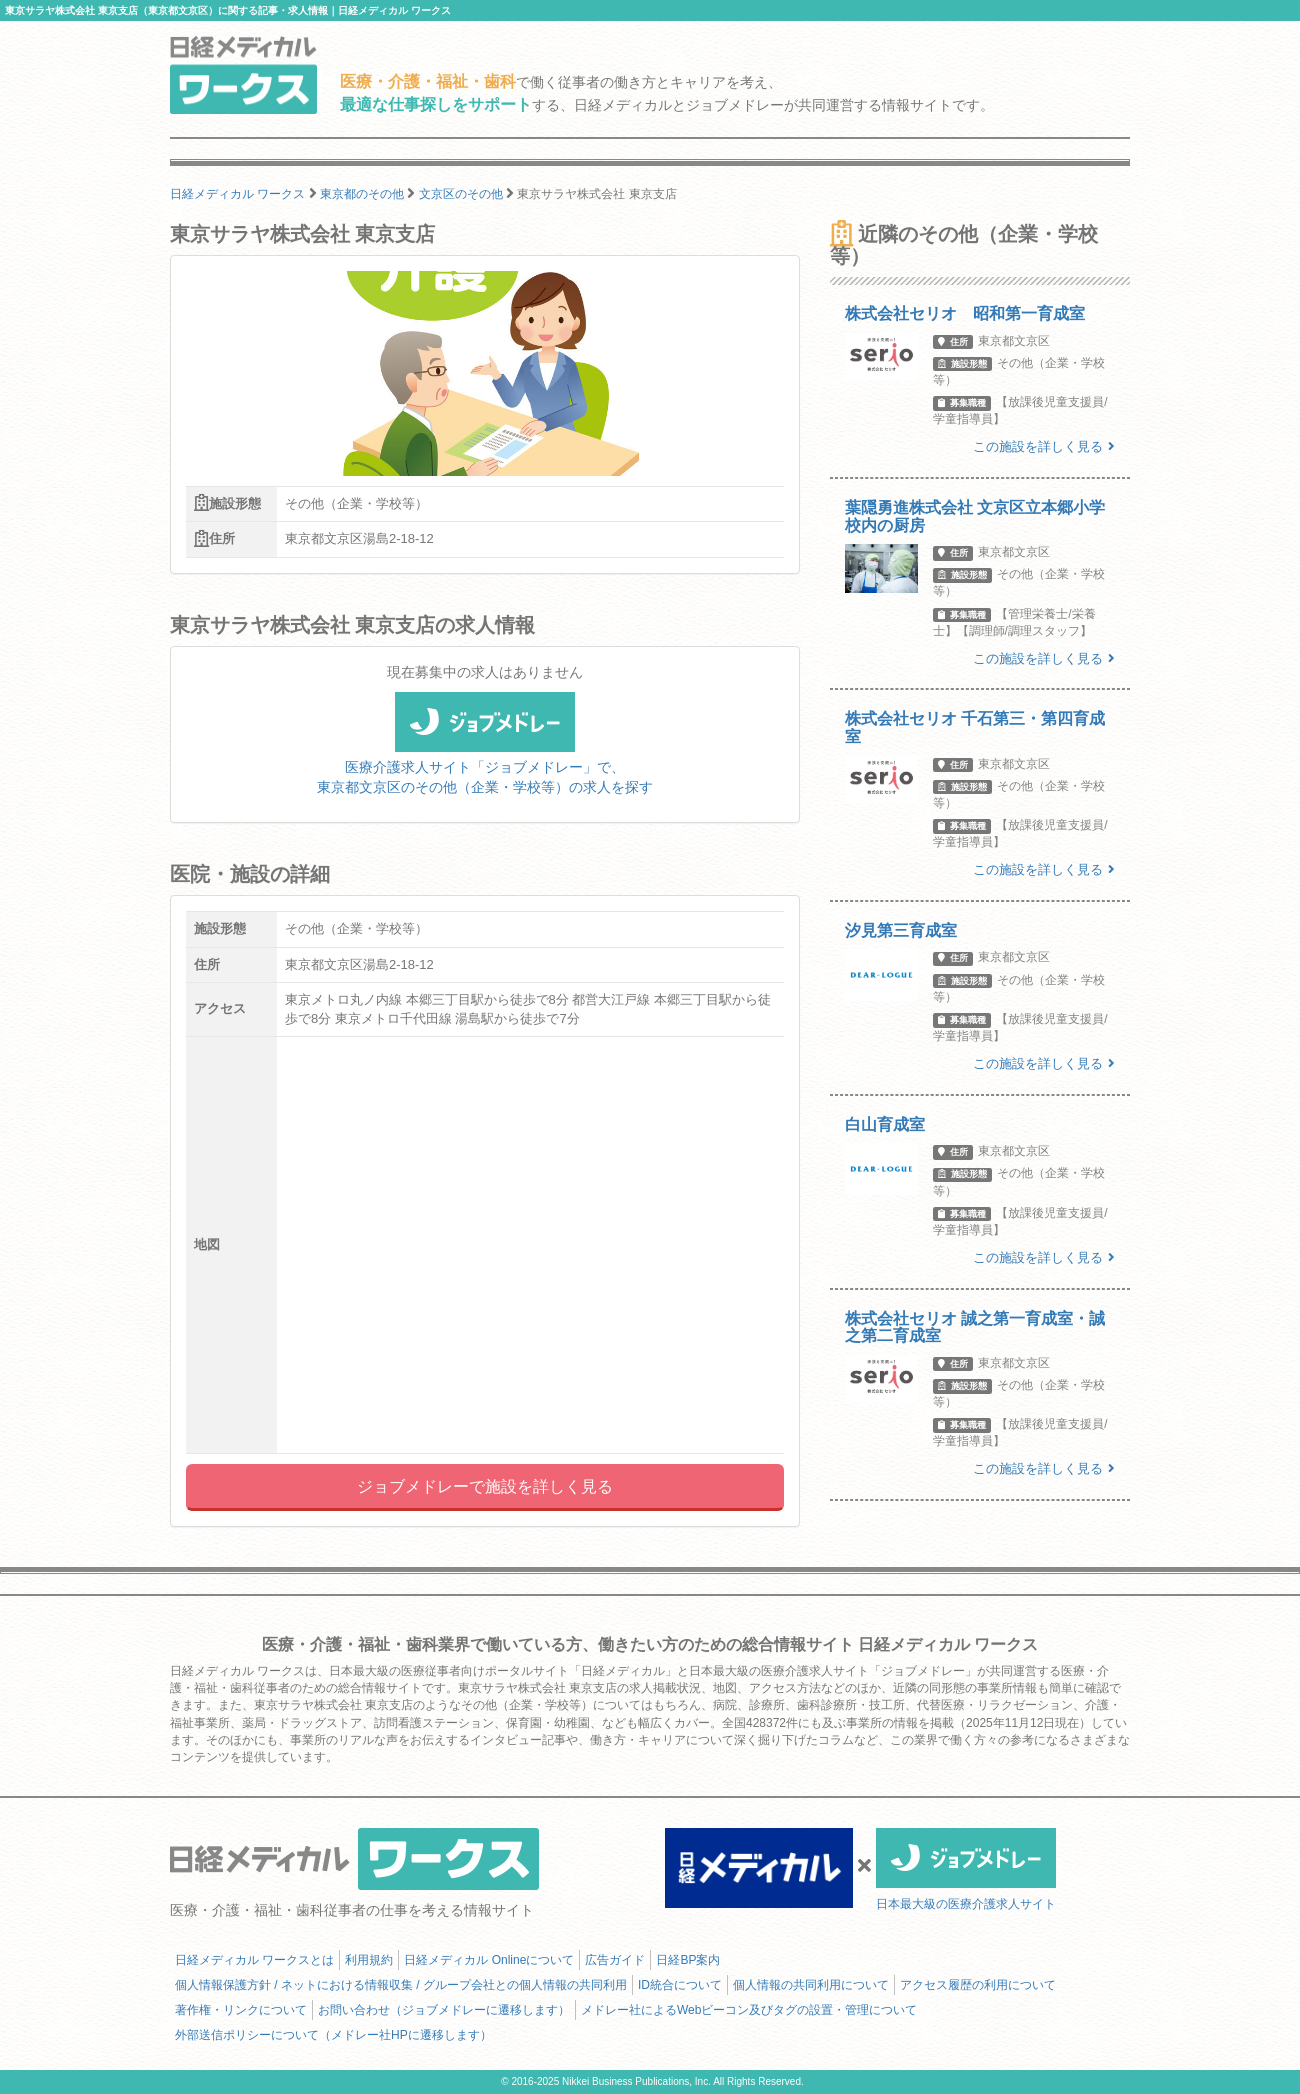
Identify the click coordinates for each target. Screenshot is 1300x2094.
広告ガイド (615, 1960)
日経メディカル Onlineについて (489, 1960)
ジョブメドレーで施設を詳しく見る (485, 1486)
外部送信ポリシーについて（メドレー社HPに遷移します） (333, 2035)
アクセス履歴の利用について (978, 1985)
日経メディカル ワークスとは (254, 1960)
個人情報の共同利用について (811, 1985)
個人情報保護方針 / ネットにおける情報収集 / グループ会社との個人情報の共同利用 (401, 1985)
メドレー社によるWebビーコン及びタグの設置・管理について (749, 2010)
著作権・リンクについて (241, 2010)
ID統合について (680, 1985)
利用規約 (369, 1960)
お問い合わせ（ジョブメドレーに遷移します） (444, 2010)
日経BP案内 (688, 1960)
